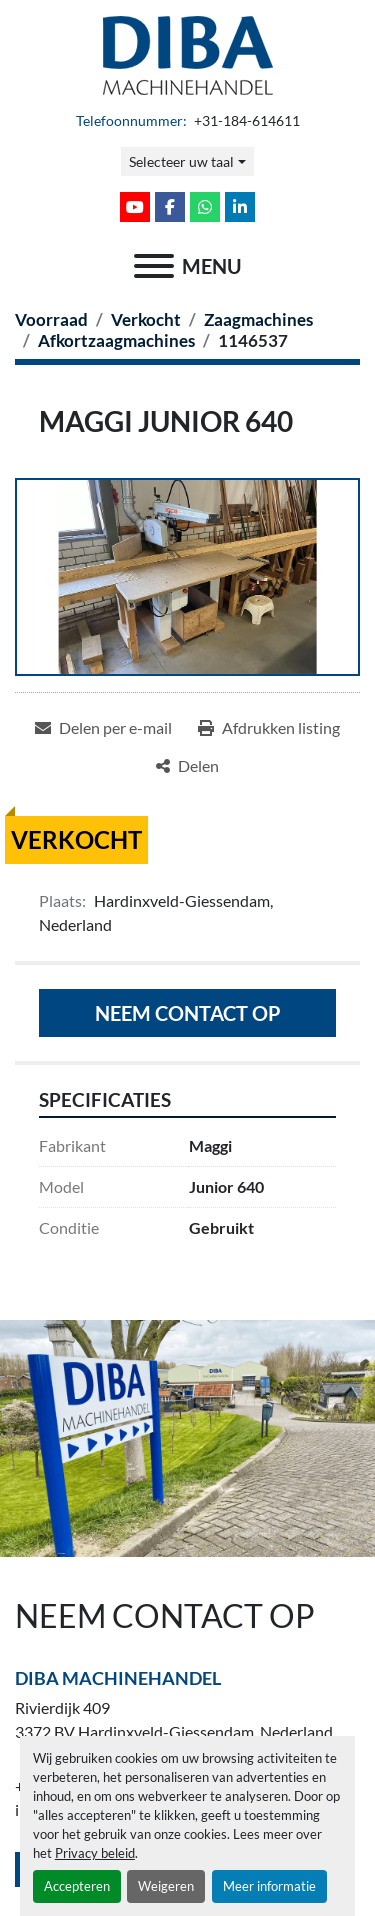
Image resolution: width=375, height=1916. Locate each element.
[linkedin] (240, 207)
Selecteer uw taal (181, 161)
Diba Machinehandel (118, 1678)
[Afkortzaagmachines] (116, 340)
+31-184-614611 (245, 121)
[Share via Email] (103, 728)
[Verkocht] (146, 319)
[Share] (187, 766)
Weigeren (166, 1886)
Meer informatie (269, 1886)
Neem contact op (188, 1013)
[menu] (154, 266)
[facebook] (170, 207)
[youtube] (135, 207)
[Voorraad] (51, 319)
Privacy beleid (95, 1853)
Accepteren (77, 1886)
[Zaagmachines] (258, 319)
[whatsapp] (205, 207)
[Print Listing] (269, 728)
